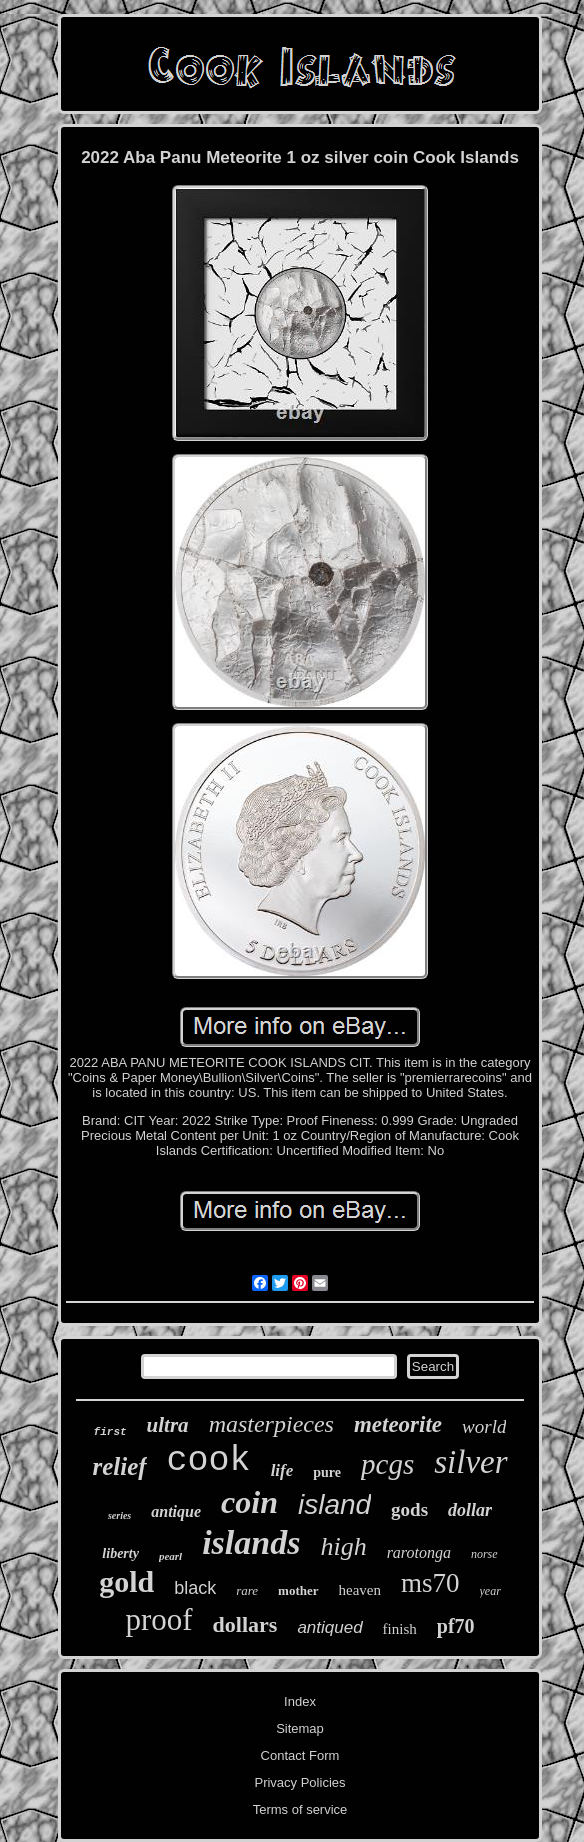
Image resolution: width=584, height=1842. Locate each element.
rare (247, 1590)
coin (249, 1502)
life (282, 1470)
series (119, 1515)
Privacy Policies (299, 1782)
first (110, 1432)
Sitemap (300, 1728)
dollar (470, 1510)
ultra (168, 1425)
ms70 (430, 1583)
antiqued (329, 1627)
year (490, 1591)
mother (298, 1590)
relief (119, 1466)
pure (327, 1472)
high (343, 1546)
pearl (170, 1556)
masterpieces (271, 1424)
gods (409, 1509)
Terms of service (300, 1809)
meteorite (398, 1424)
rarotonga (419, 1552)
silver (470, 1462)
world (484, 1426)
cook (209, 1461)
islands (251, 1542)
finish (400, 1629)
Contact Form (300, 1755)
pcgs (387, 1464)
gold (126, 1581)
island (334, 1504)
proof (158, 1619)
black (195, 1588)
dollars (245, 1624)
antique (176, 1511)
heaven (360, 1590)
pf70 (456, 1626)
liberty (120, 1553)
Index (300, 1701)
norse (484, 1554)
